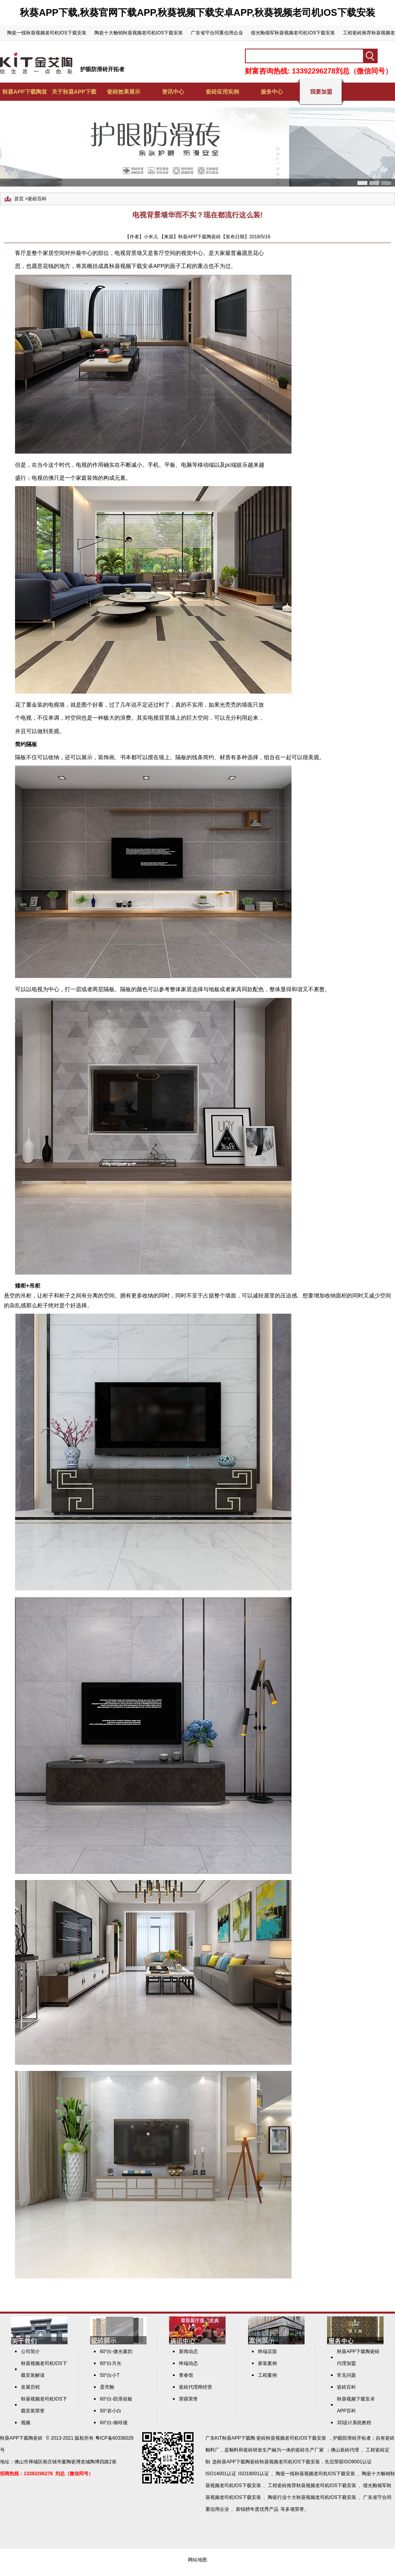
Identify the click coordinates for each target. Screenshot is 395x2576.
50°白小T (109, 2375)
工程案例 (267, 2375)
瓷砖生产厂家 (309, 2450)
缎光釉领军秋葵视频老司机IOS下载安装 (293, 33)
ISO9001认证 (358, 2462)
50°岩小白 (110, 2411)
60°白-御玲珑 (114, 2422)
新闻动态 (188, 2351)
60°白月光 (110, 2363)
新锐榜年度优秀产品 (257, 2509)
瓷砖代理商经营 (195, 2387)
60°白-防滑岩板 (116, 2399)
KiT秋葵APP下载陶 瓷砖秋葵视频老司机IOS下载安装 (270, 2438)
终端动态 (188, 2363)
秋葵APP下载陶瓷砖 (21, 2438)
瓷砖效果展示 (123, 92)
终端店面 (267, 2351)
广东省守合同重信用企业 (217, 33)
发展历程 (30, 2387)
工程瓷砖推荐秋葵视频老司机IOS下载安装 (312, 2485)
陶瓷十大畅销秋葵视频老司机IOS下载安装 (138, 33)
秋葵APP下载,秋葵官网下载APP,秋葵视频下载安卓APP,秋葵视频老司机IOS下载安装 (197, 12)
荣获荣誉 (188, 2399)
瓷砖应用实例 (222, 92)
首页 (19, 199)
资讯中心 (173, 92)
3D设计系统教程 (354, 2422)
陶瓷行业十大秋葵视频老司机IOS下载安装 (312, 2497)
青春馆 (186, 2375)
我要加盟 (321, 92)
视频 (25, 2422)
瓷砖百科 (37, 199)
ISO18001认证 (253, 2473)
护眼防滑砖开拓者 (102, 69)
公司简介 (30, 2351)
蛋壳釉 (107, 2387)
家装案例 (267, 2363)
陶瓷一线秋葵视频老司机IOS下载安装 (47, 33)
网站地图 (197, 2560)
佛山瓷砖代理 (345, 2450)
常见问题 (346, 2375)
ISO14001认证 (220, 2473)
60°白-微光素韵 (116, 2351)
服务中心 (272, 92)
